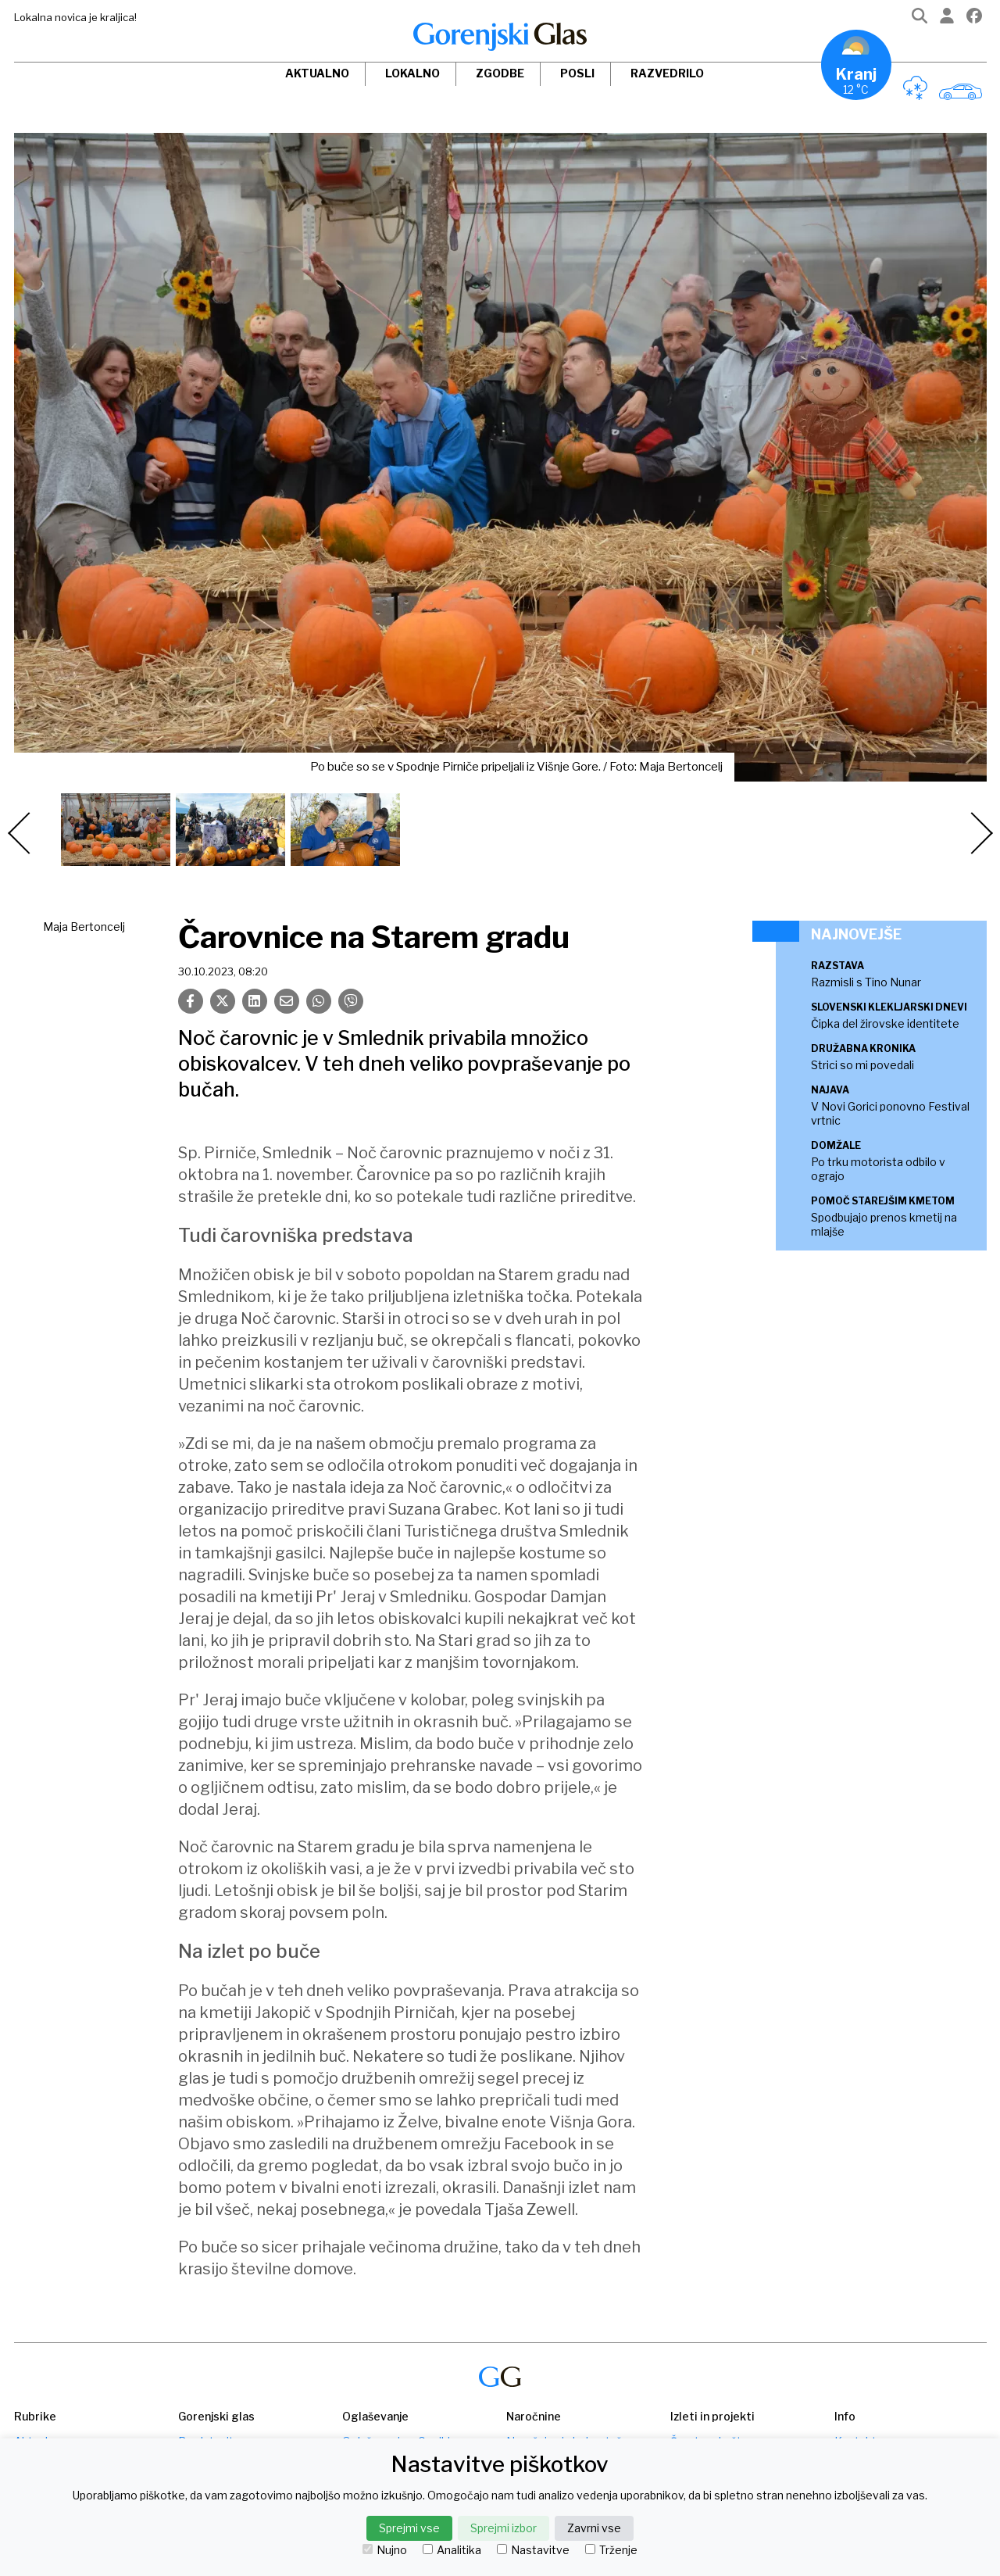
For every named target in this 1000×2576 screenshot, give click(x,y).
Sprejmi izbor (503, 2528)
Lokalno (412, 73)
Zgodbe (500, 73)
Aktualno (317, 73)
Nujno (384, 2550)
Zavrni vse (594, 2528)
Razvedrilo (667, 73)
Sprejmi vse (409, 2528)
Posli (577, 73)
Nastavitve (533, 2550)
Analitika (452, 2550)
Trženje (611, 2550)
